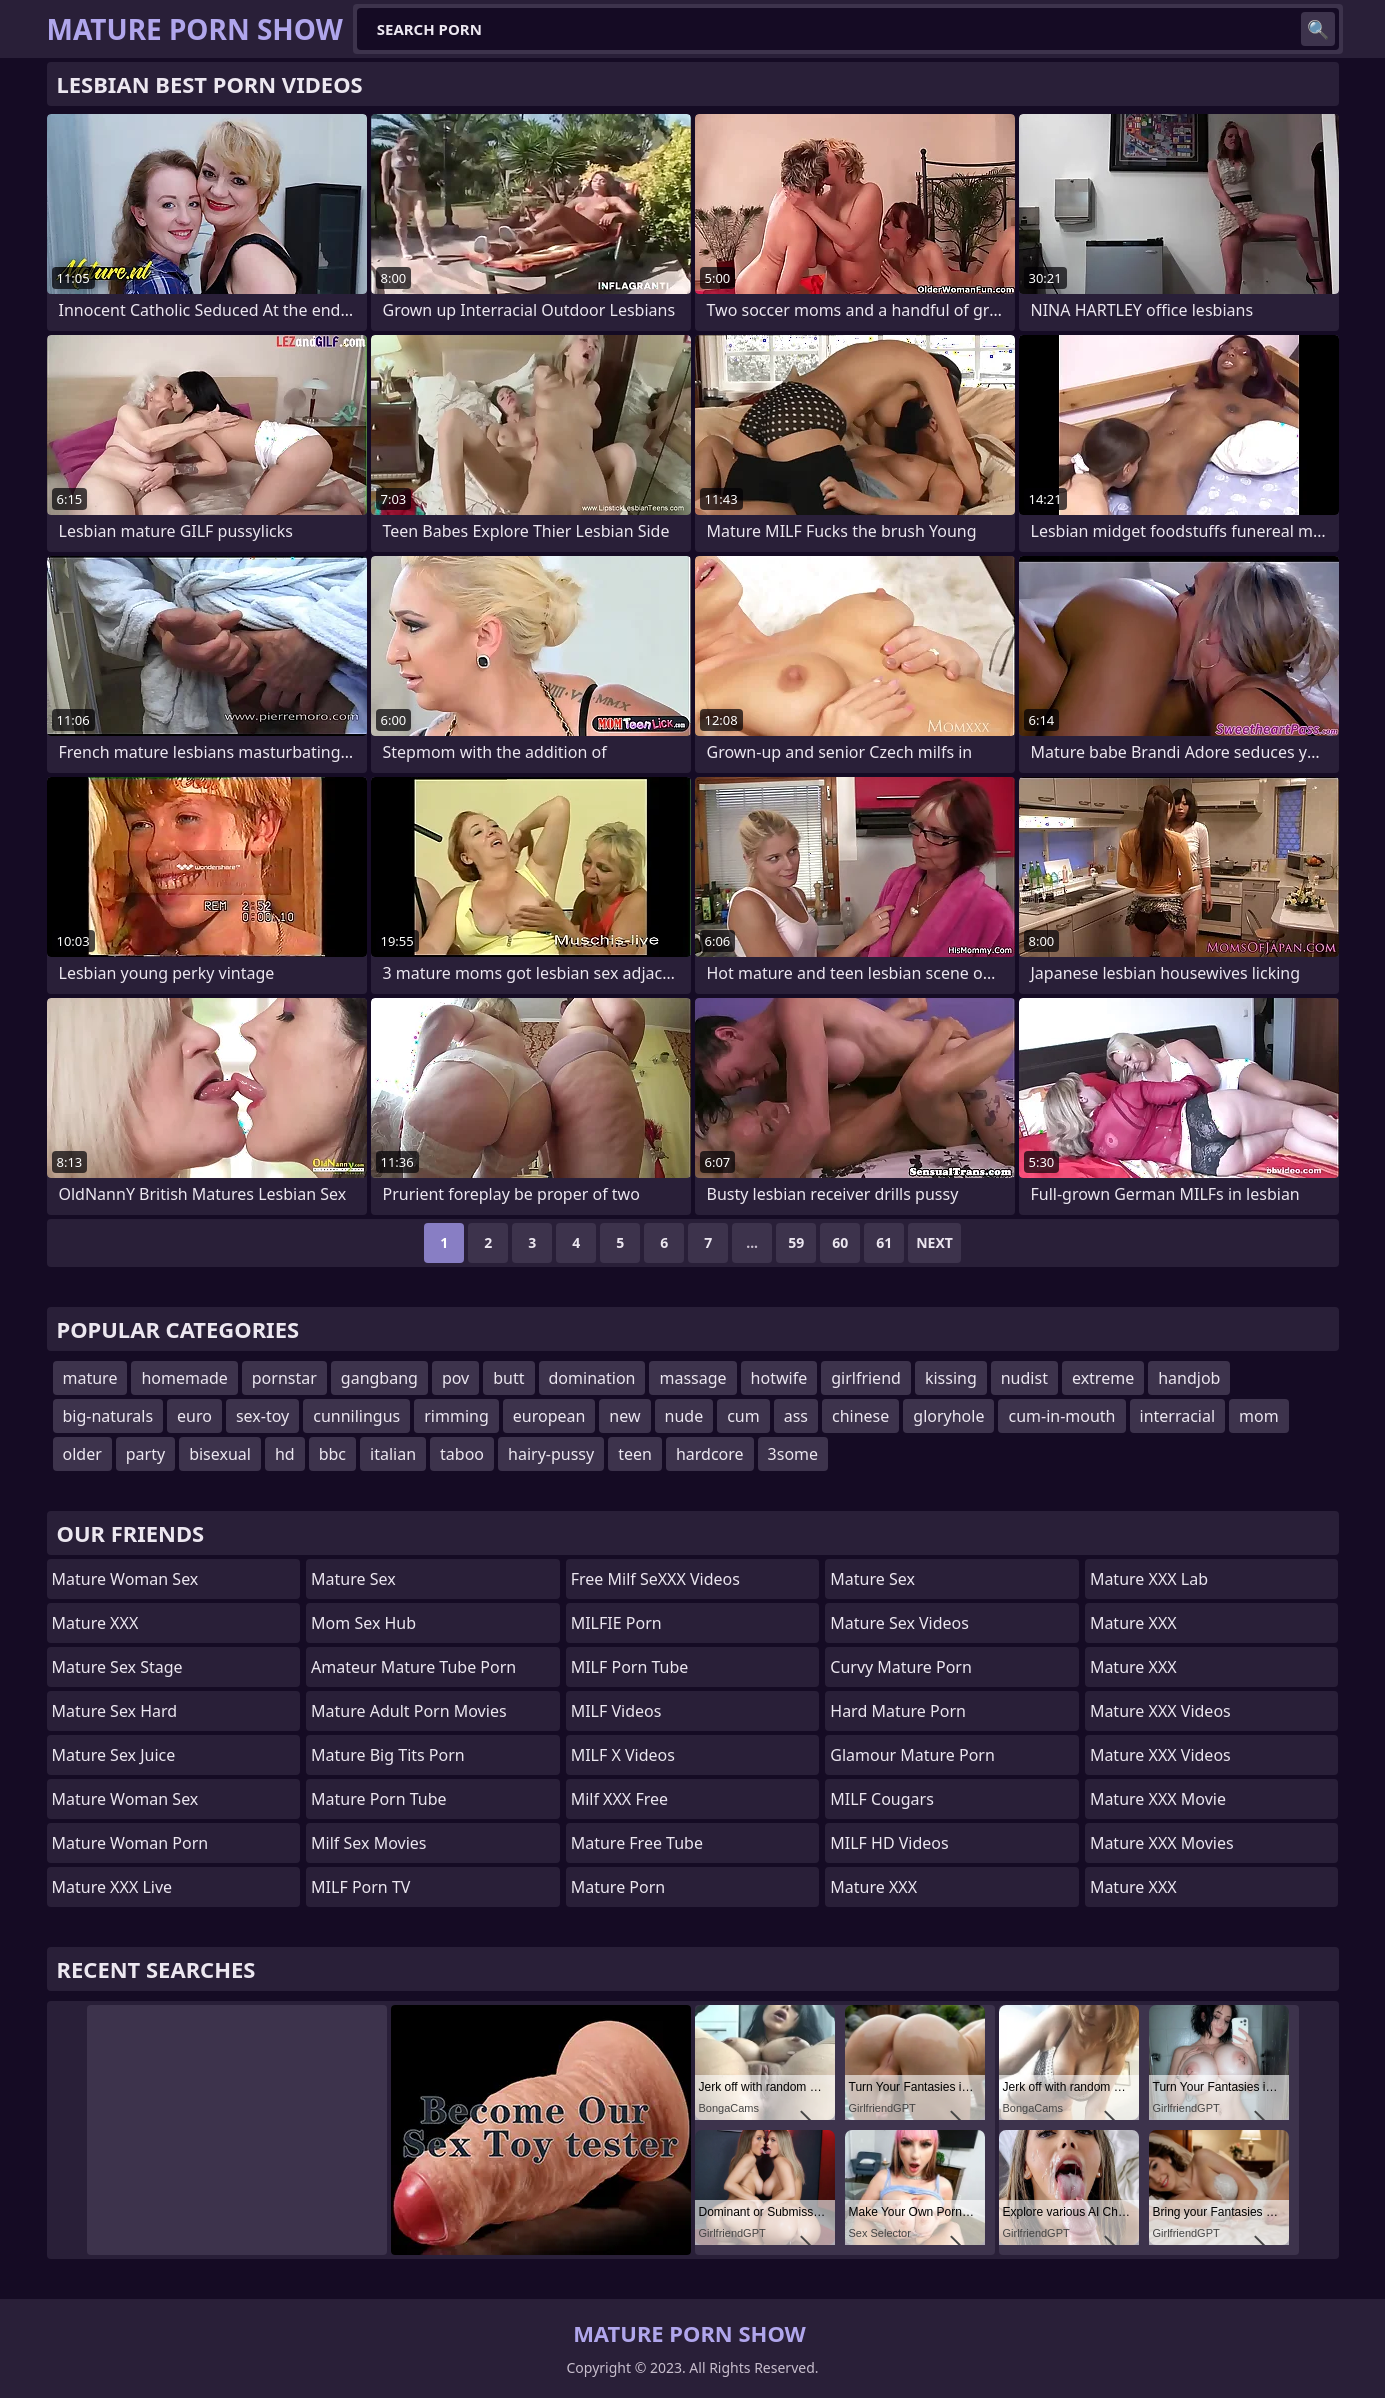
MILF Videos (616, 1711)
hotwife (779, 1378)
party (145, 1454)
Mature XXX (95, 1623)
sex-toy (262, 1416)
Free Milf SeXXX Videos (655, 1579)
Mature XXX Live (112, 1887)
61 (884, 1242)
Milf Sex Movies (368, 1843)
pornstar (284, 1378)
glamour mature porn (912, 1755)
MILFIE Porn (616, 1623)
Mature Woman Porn (130, 1843)
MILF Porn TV (360, 1887)
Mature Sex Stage (117, 1667)
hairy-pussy (551, 1454)
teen (635, 1454)
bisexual (220, 1454)
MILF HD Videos (889, 1843)
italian (393, 1454)
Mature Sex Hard (115, 1711)
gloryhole (948, 1416)
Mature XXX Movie (1158, 1799)
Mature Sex (353, 1579)
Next (934, 1242)
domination (592, 1378)
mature (90, 1378)
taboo (462, 1454)
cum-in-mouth (1061, 1416)
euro (194, 1416)
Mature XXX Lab (1149, 1579)
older (82, 1454)
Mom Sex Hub (363, 1623)
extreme (1103, 1378)
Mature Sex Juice (114, 1755)
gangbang (379, 1378)
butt (508, 1378)
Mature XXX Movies (1162, 1843)
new (624, 1416)
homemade (184, 1378)
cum (743, 1416)
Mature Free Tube (637, 1843)
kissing (951, 1378)
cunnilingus (356, 1416)
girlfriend (866, 1378)
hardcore (710, 1454)
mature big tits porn (388, 1755)
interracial (1178, 1416)
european (549, 1416)
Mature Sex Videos (899, 1623)
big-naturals (108, 1416)
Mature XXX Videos (1160, 1711)
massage (692, 1378)
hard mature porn (898, 1711)
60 (840, 1242)
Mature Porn (618, 1887)
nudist (1024, 1378)
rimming (456, 1416)
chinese (860, 1416)
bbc (332, 1454)
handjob (1189, 1378)
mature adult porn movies (408, 1711)
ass (796, 1416)
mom (1259, 1416)
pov (455, 1378)
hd (285, 1454)
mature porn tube (379, 1799)
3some (793, 1454)
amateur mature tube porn (413, 1667)
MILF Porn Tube (630, 1667)
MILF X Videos (623, 1755)
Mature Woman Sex (125, 1579)
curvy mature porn (901, 1667)
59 (796, 1242)
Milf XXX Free (619, 1799)
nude (684, 1416)
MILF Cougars (882, 1799)
